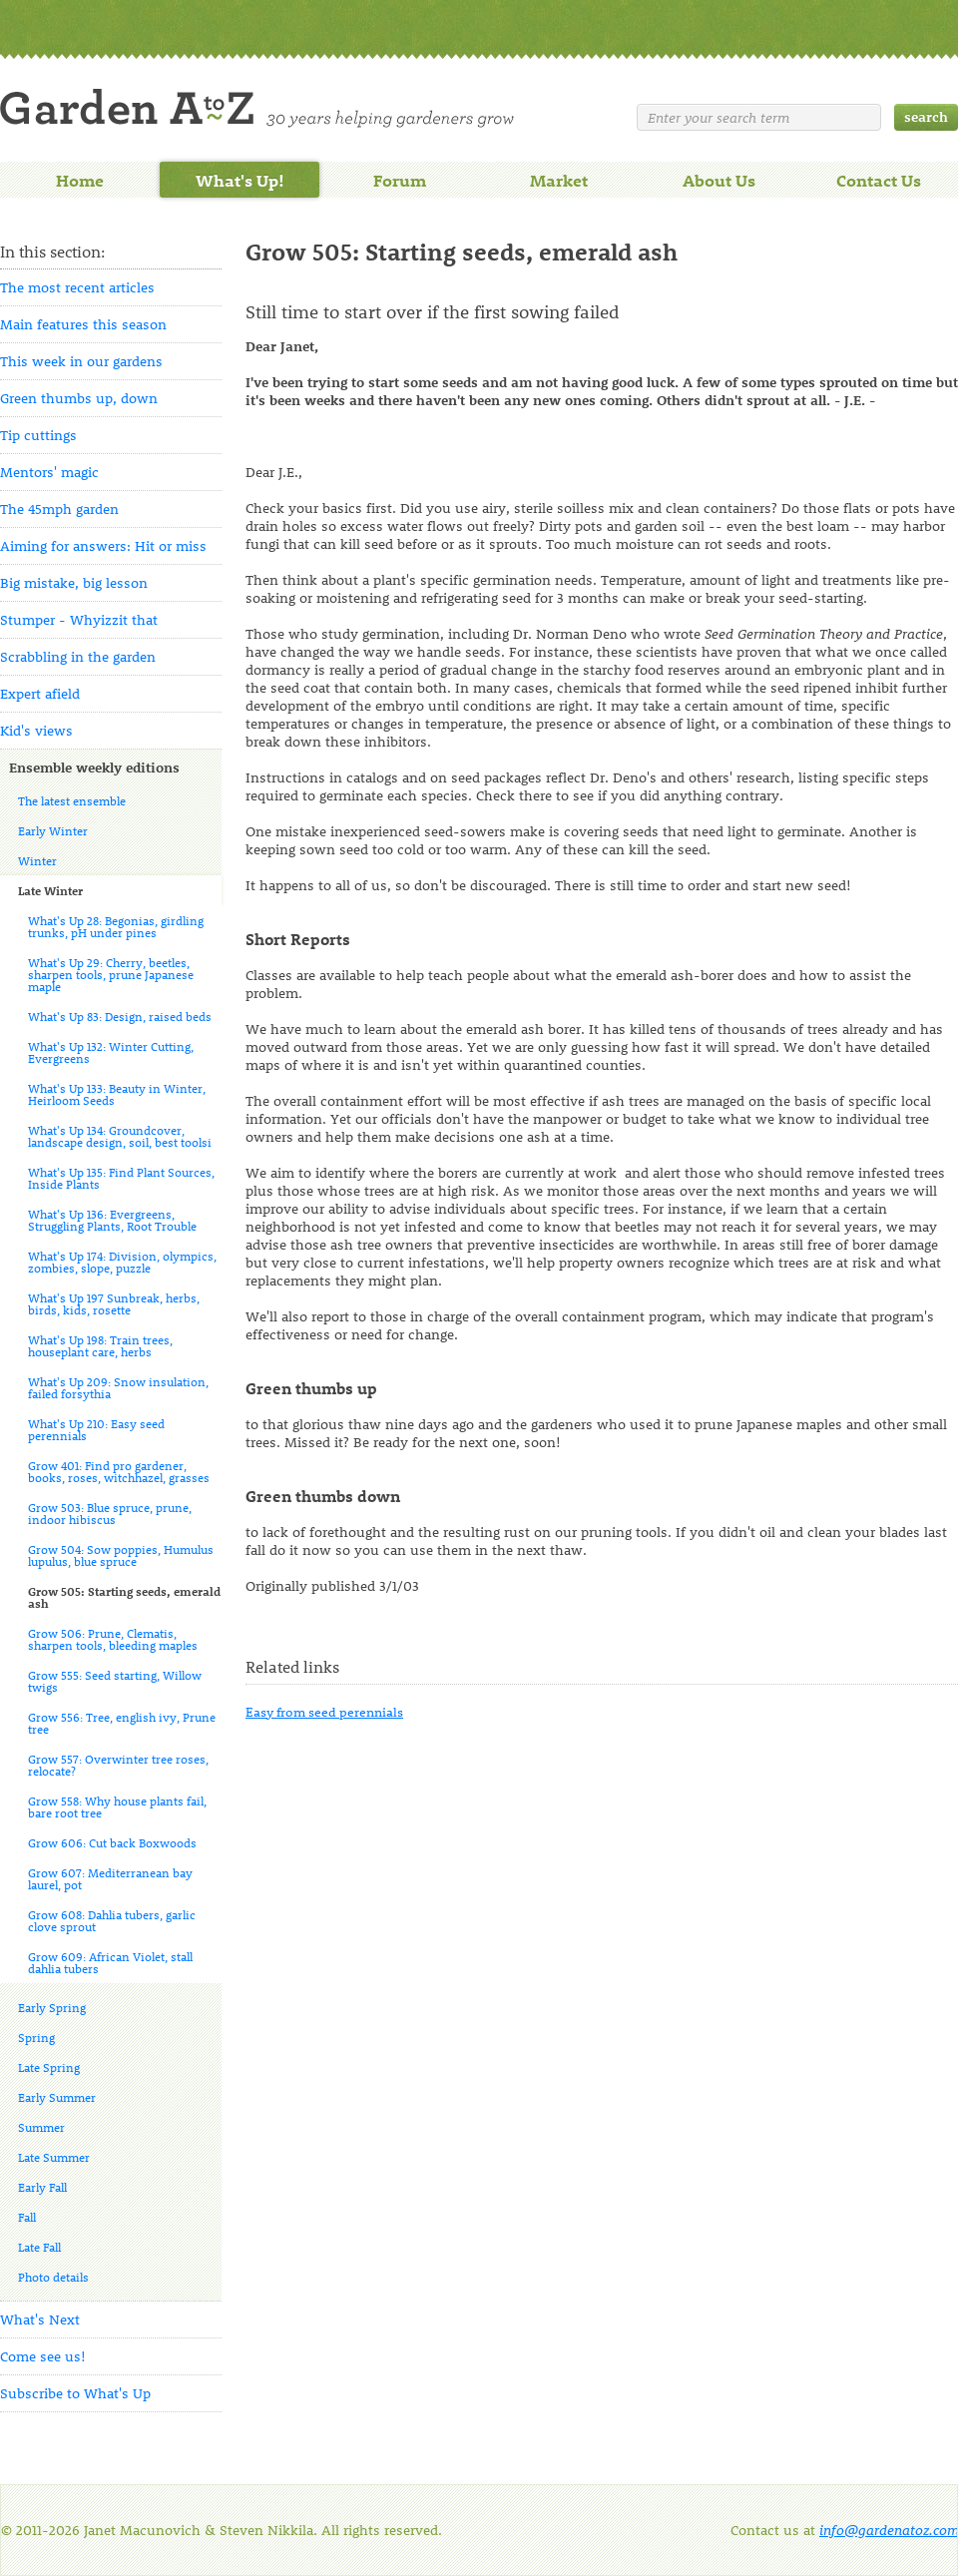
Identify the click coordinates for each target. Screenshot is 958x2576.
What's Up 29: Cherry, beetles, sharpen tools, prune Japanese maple (111, 974)
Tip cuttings (38, 434)
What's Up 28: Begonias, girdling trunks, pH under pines (116, 926)
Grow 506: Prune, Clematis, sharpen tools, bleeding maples (113, 1639)
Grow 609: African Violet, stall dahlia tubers (110, 1962)
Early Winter (53, 830)
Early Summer (57, 2097)
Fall (27, 2217)
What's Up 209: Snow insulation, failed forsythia (118, 1387)
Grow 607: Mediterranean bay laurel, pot (110, 1878)
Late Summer (54, 2157)
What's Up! (240, 180)
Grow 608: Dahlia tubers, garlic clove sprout (112, 1920)
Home (80, 180)
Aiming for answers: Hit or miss (103, 545)
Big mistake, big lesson (74, 582)
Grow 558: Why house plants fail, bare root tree (117, 1806)
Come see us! (43, 2355)
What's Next (40, 2319)
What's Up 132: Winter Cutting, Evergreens (111, 1052)
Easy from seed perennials (324, 1711)
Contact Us (878, 180)
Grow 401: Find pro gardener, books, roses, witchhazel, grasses (119, 1471)
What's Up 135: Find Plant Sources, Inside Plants (121, 1178)
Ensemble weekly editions (94, 767)
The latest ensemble (72, 800)
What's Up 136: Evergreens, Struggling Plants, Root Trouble (112, 1220)
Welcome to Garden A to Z (257, 108)
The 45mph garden (59, 508)
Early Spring (52, 2007)
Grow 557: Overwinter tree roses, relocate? (118, 1765)
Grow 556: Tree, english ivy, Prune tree (122, 1723)
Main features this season (83, 323)
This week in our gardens (81, 360)
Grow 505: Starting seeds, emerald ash (124, 1597)
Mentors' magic (49, 471)
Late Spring (49, 2067)
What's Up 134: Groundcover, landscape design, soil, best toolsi (120, 1136)
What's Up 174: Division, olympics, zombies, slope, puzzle (122, 1262)
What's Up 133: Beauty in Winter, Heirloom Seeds (117, 1094)
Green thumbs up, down (79, 397)
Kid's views (36, 730)
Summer (41, 2127)
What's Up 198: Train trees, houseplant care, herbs (100, 1345)
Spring (36, 2037)
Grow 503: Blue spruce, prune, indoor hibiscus (110, 1513)
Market (559, 180)
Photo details (53, 2277)
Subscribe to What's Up (75, 2392)
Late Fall (39, 2247)
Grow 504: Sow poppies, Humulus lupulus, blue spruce (121, 1555)
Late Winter (50, 890)
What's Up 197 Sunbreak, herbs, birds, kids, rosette (114, 1303)
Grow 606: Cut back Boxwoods (112, 1842)
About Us (719, 180)
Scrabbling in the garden (78, 656)
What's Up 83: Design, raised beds (120, 1016)
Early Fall (42, 2187)
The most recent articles (77, 286)
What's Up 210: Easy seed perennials (96, 1429)
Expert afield (40, 693)
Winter (37, 860)
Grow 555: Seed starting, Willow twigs (115, 1681)
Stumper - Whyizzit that (79, 619)
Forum (399, 180)
